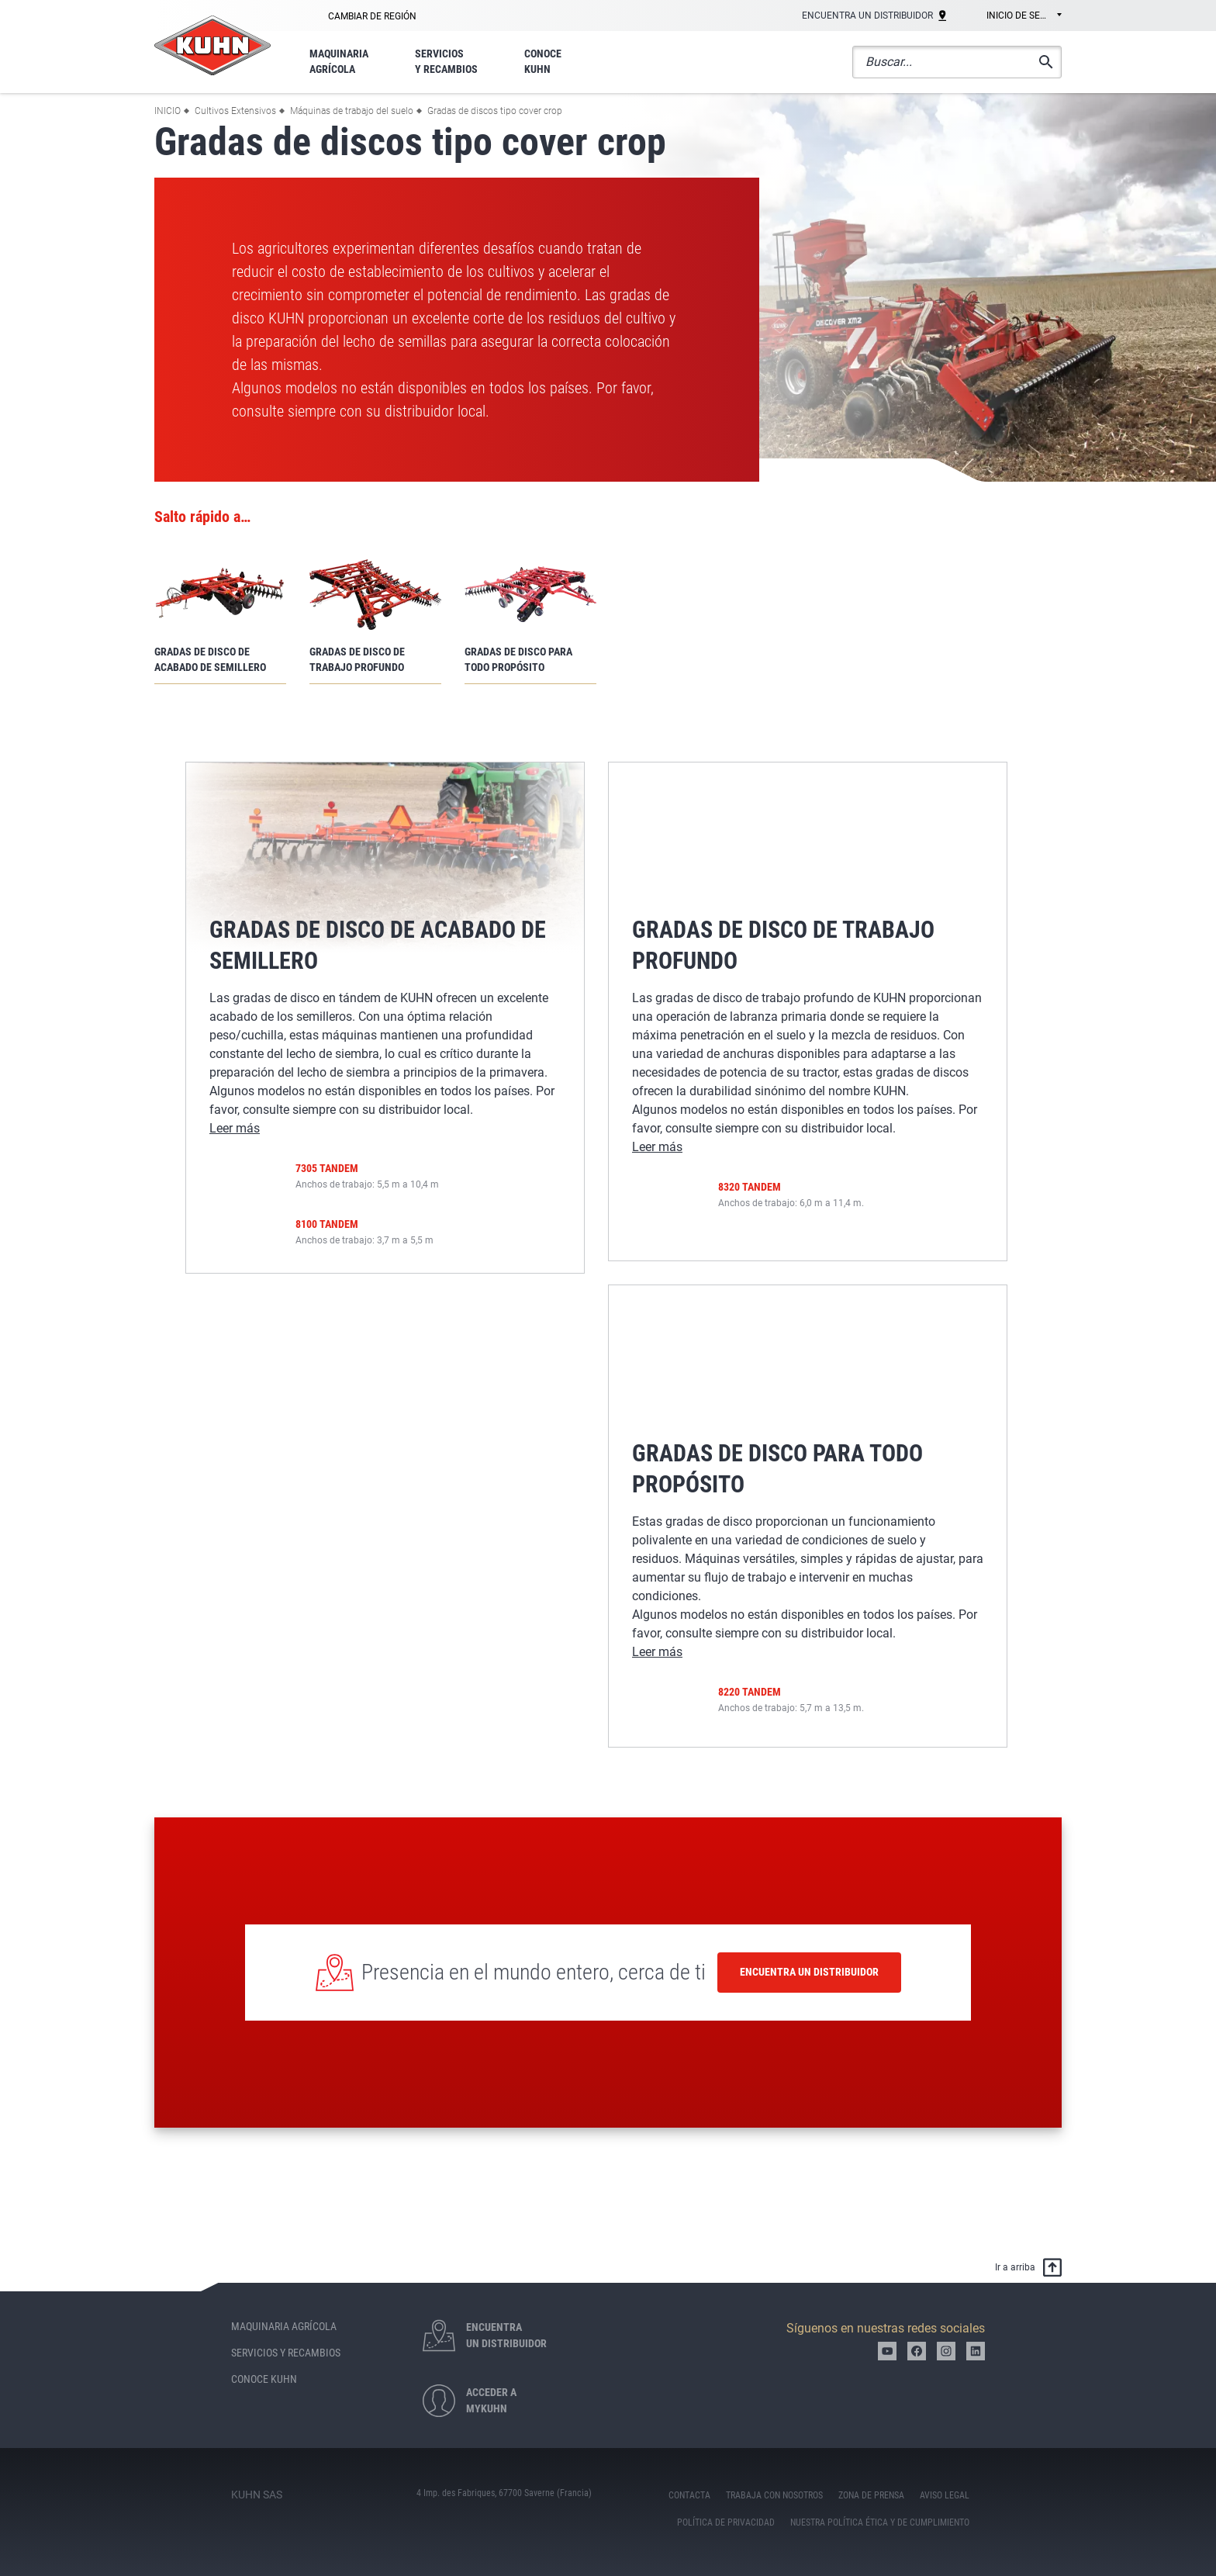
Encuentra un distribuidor (809, 1972)
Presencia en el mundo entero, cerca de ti (533, 1972)
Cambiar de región (372, 16)
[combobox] (1013, 16)
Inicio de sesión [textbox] (1023, 15)
